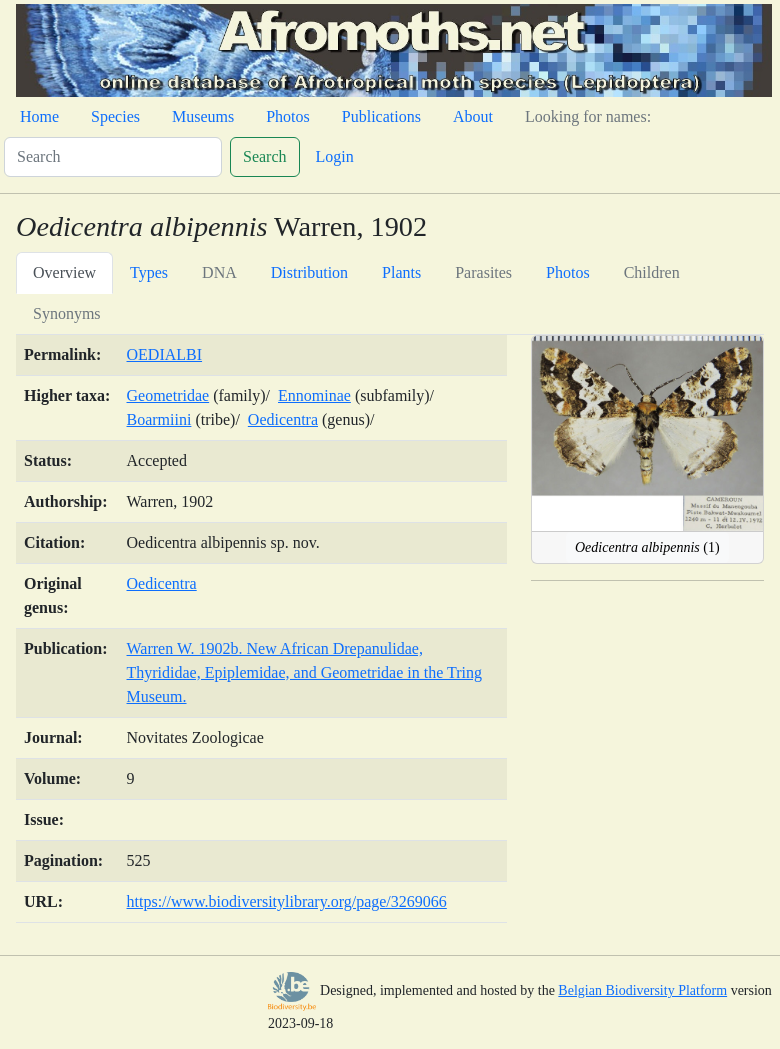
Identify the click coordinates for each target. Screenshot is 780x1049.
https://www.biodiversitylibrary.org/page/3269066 (287, 901)
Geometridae (168, 395)
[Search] (113, 157)
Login (335, 156)
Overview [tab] (64, 272)
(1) (647, 547)
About (473, 116)
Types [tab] (149, 272)
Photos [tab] (568, 272)
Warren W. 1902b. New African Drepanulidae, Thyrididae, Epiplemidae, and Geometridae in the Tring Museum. (304, 672)
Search (265, 156)
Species (115, 116)
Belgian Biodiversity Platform (642, 990)
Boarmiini (159, 419)
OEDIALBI (165, 354)
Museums (203, 116)
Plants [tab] (401, 272)
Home (39, 116)
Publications (381, 116)
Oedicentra (283, 419)
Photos (288, 116)
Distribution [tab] (309, 272)
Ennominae (314, 395)
